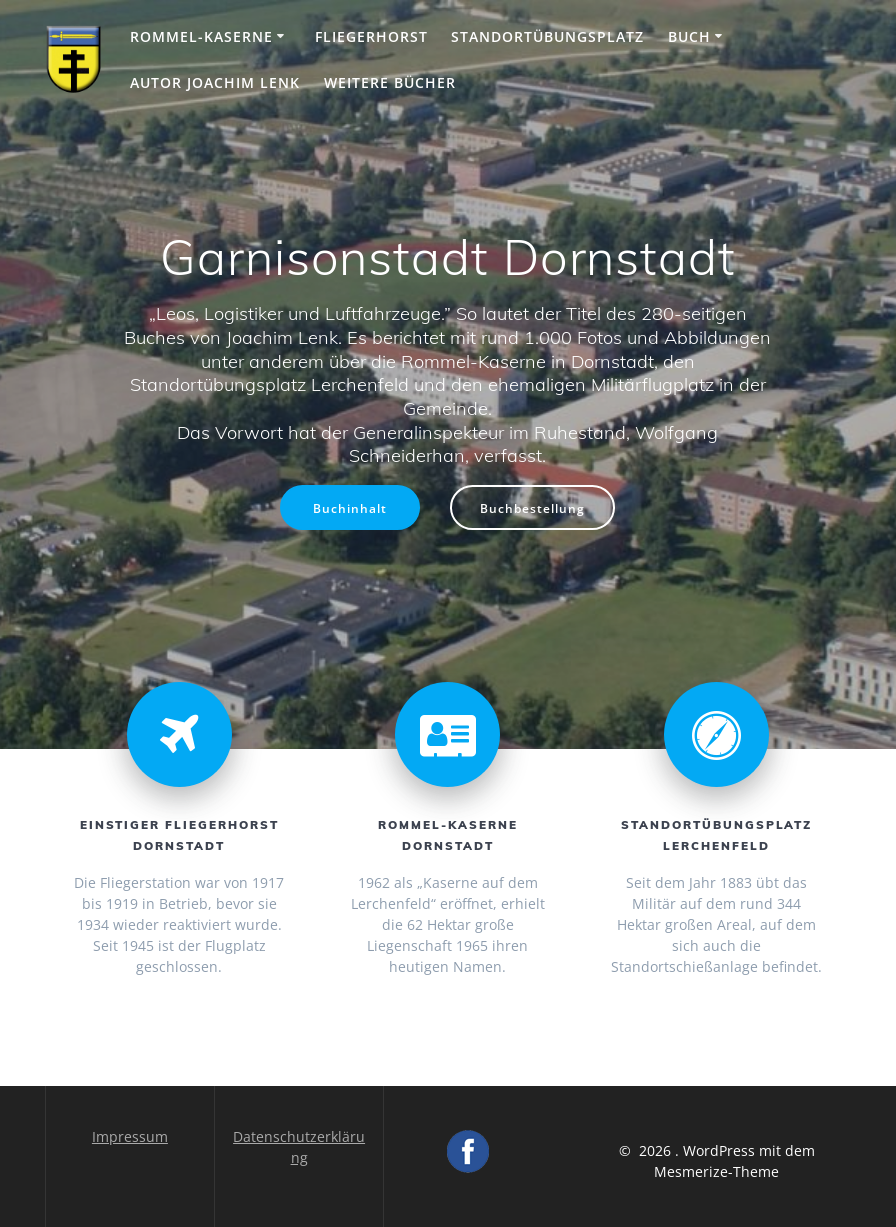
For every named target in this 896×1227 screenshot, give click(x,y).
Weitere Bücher (390, 82)
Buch (689, 36)
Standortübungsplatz (547, 36)
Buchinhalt (350, 508)
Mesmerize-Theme (716, 1171)
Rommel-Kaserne (201, 36)
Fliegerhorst (371, 36)
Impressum (130, 1136)
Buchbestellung (532, 508)
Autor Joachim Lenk (215, 82)
